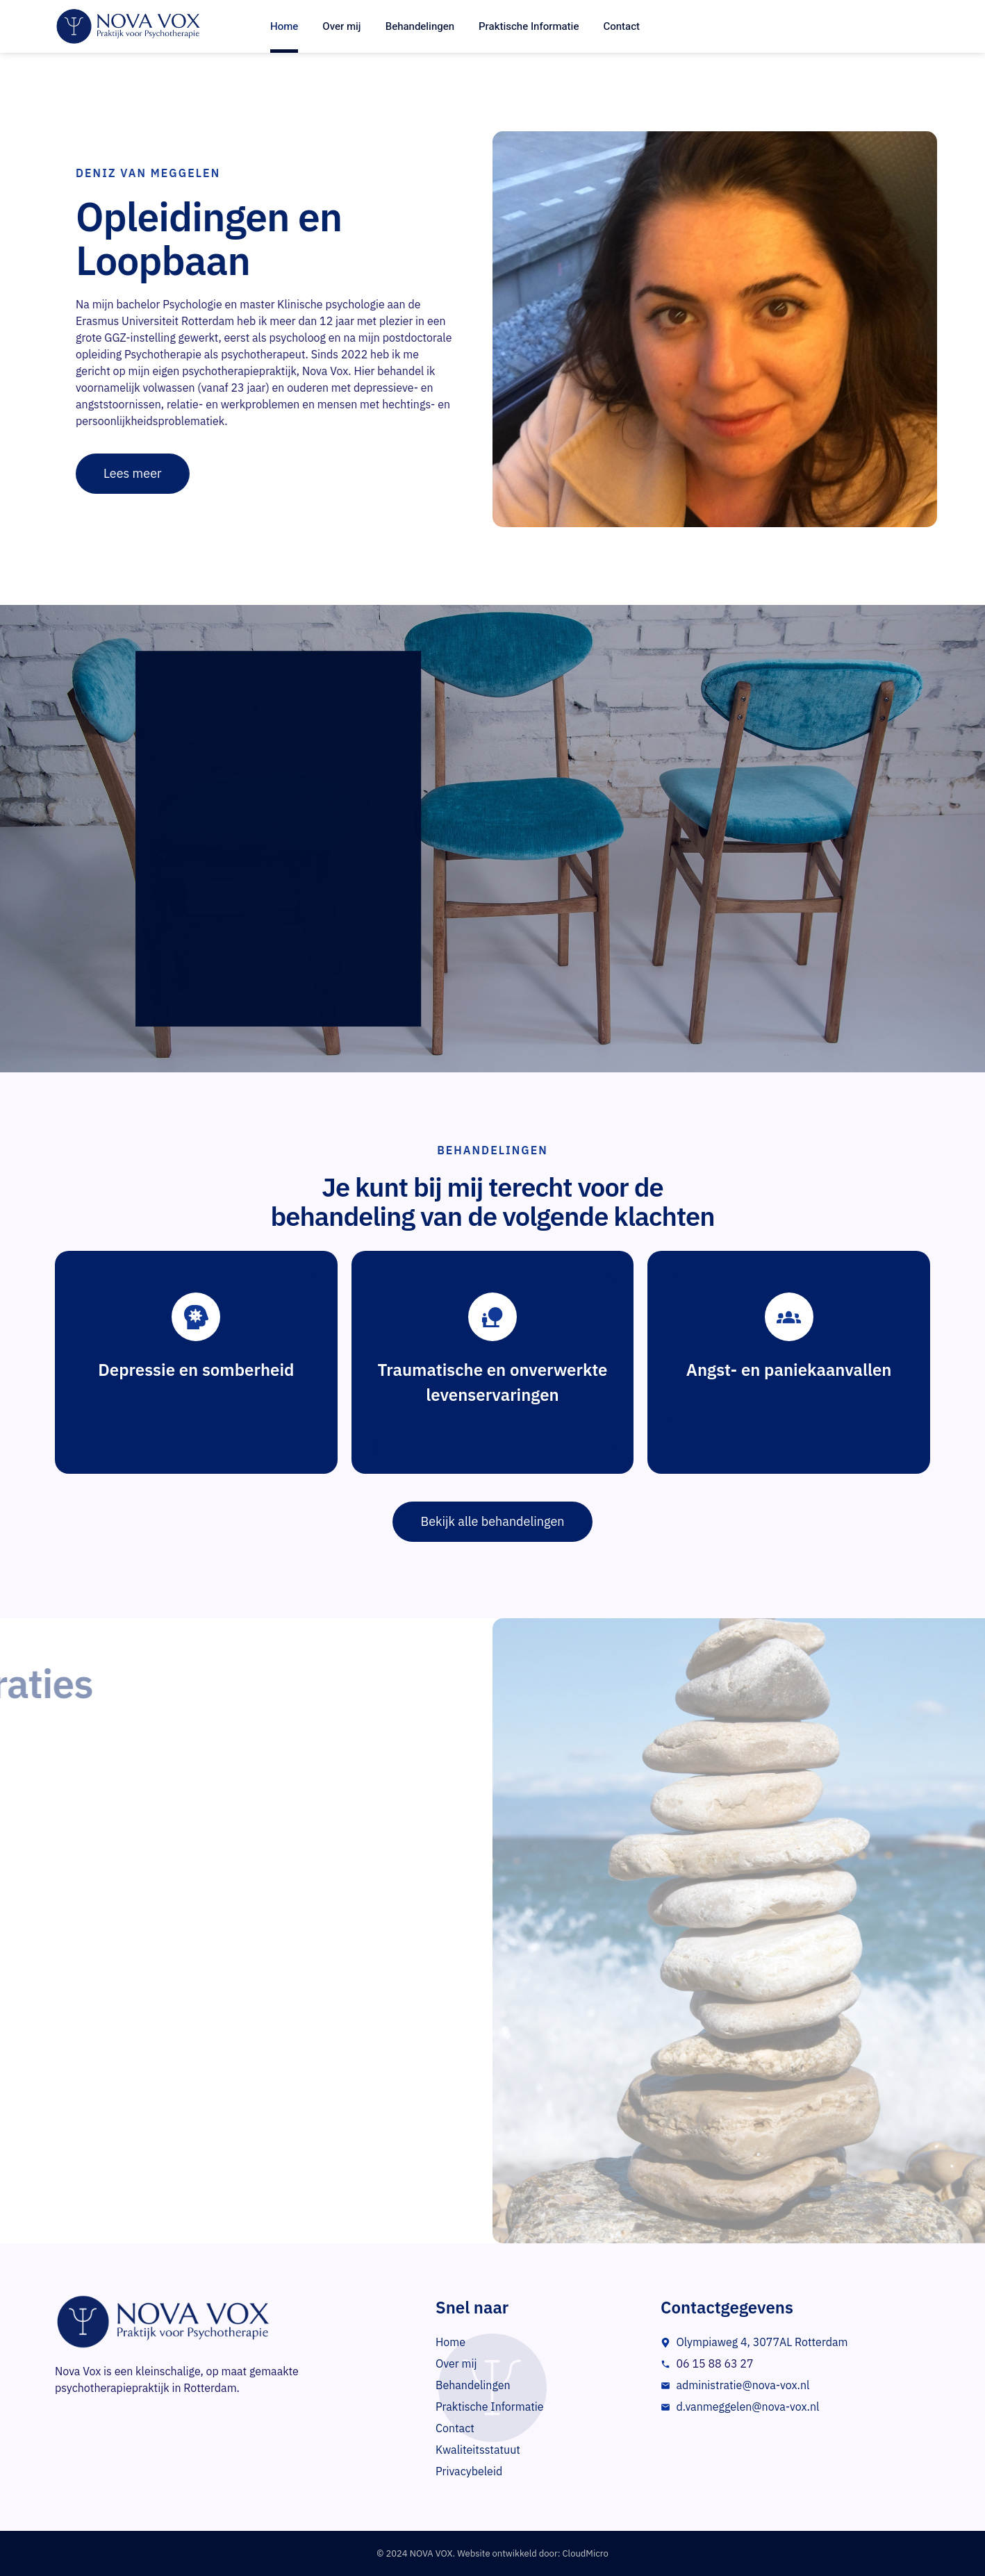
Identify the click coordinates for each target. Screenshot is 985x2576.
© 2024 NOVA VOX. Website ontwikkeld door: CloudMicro (492, 2553)
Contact (621, 26)
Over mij (341, 26)
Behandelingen (420, 26)
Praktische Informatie (529, 26)
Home (284, 26)
